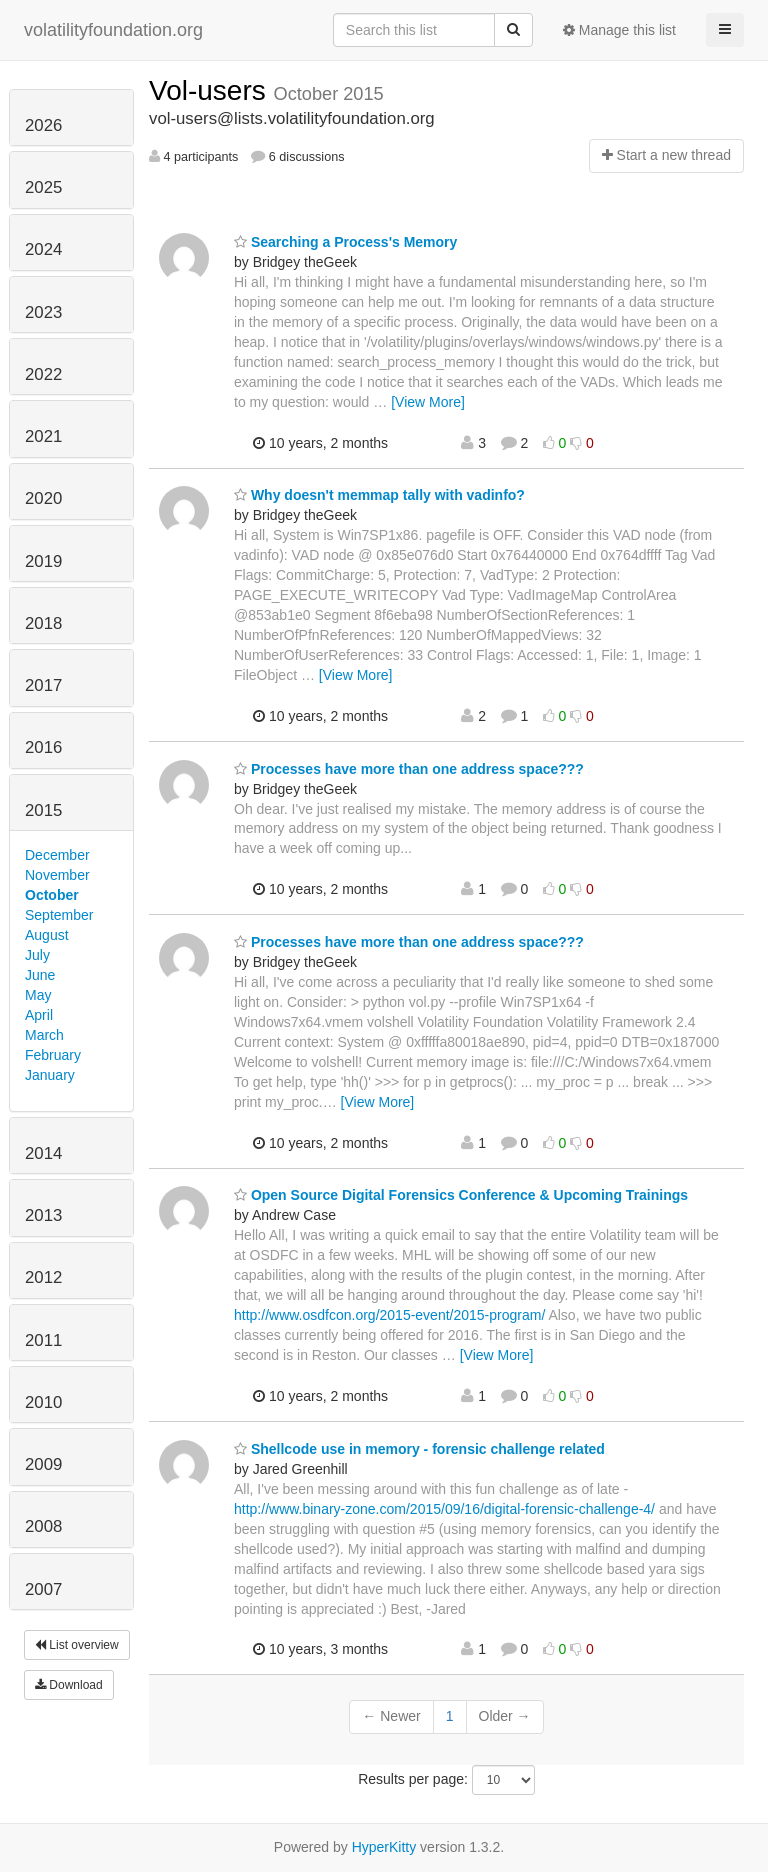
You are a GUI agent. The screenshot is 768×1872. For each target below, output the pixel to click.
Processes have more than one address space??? (409, 769)
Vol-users (211, 90)
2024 (43, 249)
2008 (43, 1526)
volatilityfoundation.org (113, 30)
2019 (43, 561)
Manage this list (619, 30)
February (53, 1055)
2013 (43, 1215)
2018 (43, 623)
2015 (43, 810)
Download (69, 1685)
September (59, 915)
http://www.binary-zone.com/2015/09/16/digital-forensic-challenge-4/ (444, 1509)
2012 (43, 1277)
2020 (43, 498)
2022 (43, 374)
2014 (43, 1153)
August (47, 935)
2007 (43, 1589)
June (40, 975)
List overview (77, 1645)
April (39, 1015)
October (52, 895)
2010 (43, 1402)
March (44, 1035)
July (37, 955)
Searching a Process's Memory (345, 242)
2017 (43, 685)
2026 (43, 125)
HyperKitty (384, 1847)
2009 (43, 1464)
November (57, 875)
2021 (43, 436)
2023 (43, 312)
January (50, 1075)
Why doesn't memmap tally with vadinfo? (379, 495)
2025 (43, 187)
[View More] (428, 402)
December (57, 855)
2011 (43, 1340)
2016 (43, 747)
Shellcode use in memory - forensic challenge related (419, 1449)
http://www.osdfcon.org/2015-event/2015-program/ (389, 1315)
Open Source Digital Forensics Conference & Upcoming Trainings (461, 1195)
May (38, 995)
